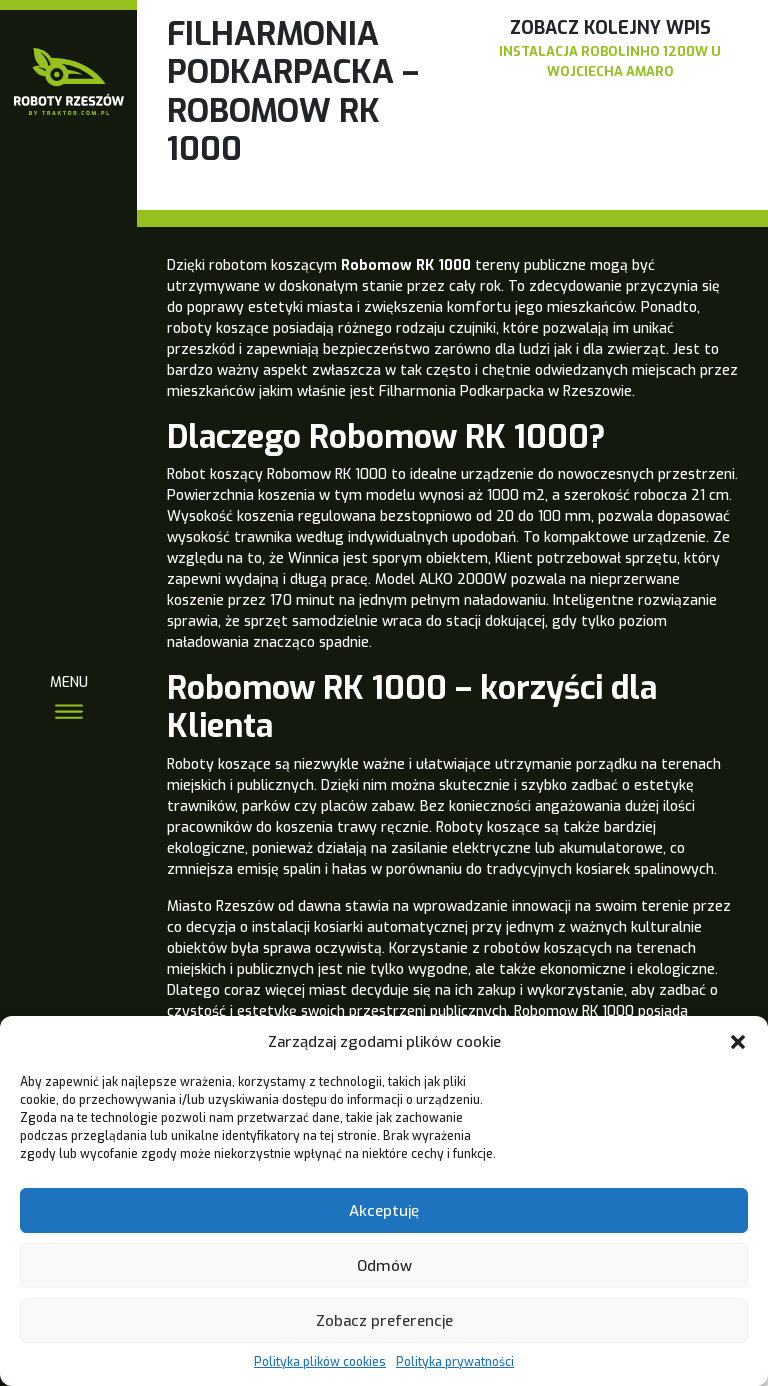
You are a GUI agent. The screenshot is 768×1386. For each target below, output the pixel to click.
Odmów (384, 1266)
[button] (738, 1042)
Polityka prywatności (455, 1362)
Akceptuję (384, 1211)
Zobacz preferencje (384, 1321)
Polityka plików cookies (320, 1362)
